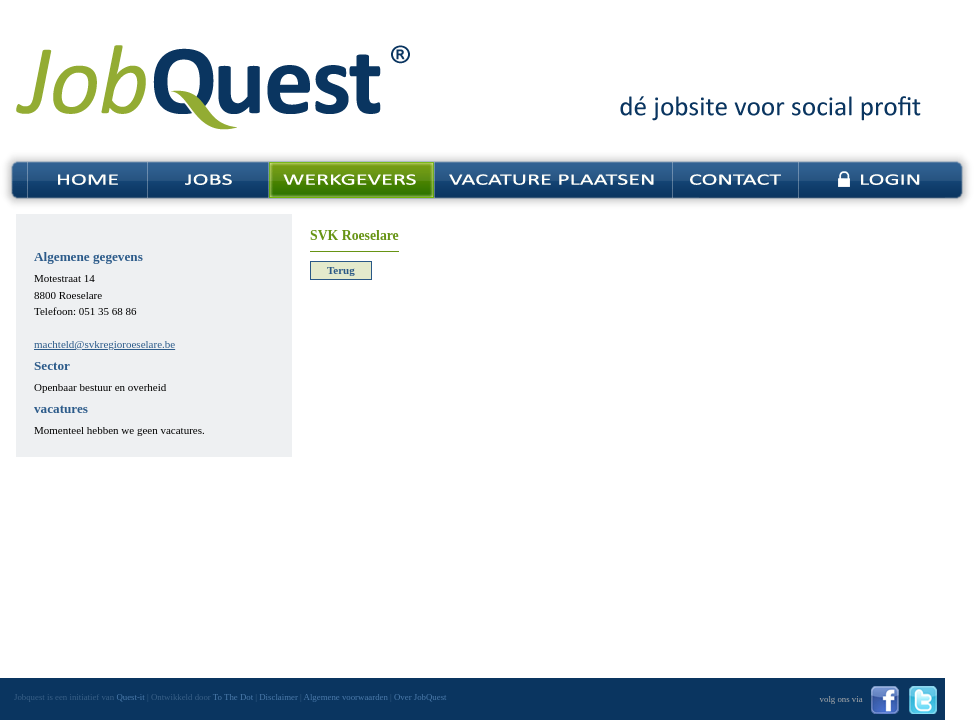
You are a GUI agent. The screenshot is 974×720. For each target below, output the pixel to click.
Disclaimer (278, 697)
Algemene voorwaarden (346, 697)
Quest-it (130, 697)
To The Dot (233, 697)
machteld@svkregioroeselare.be (104, 344)
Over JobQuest (420, 697)
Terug (341, 270)
